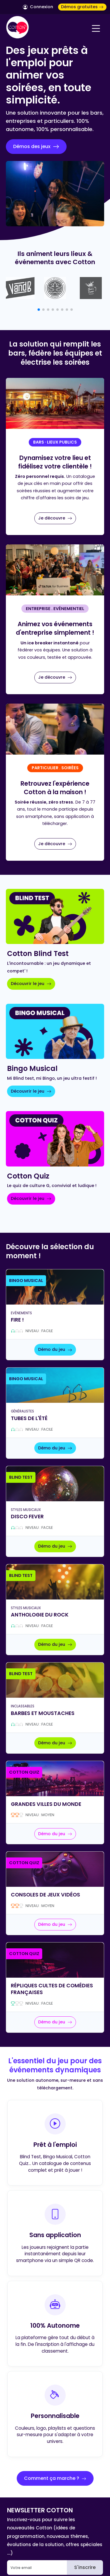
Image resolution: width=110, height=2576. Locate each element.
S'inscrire (85, 2567)
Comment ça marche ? (55, 2478)
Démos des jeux (36, 146)
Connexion (38, 7)
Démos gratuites (82, 7)
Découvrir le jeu (31, 983)
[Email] (37, 2567)
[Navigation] (96, 28)
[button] (39, 309)
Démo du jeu (55, 1349)
